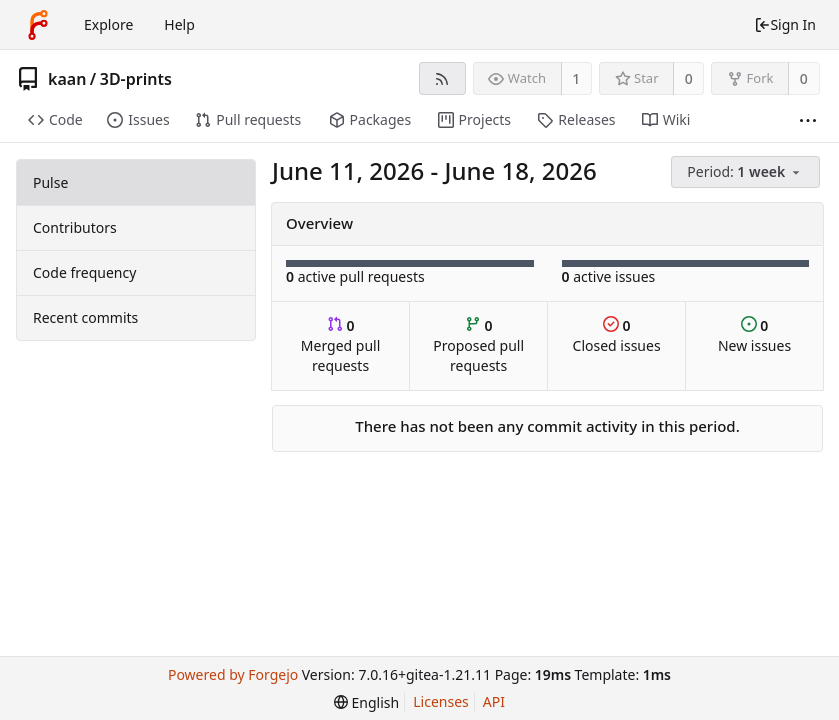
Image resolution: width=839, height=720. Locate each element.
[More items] (808, 120)
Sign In (785, 24)
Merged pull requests (340, 345)
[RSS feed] (442, 78)
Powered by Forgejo (233, 674)
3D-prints (136, 79)
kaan (67, 79)
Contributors (75, 227)
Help (179, 24)
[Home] (38, 25)
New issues (754, 335)
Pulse (50, 182)
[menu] (747, 172)
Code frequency (84, 272)
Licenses (441, 701)
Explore (108, 24)
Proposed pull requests (478, 345)
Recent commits (85, 317)
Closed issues (617, 335)
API (494, 701)
